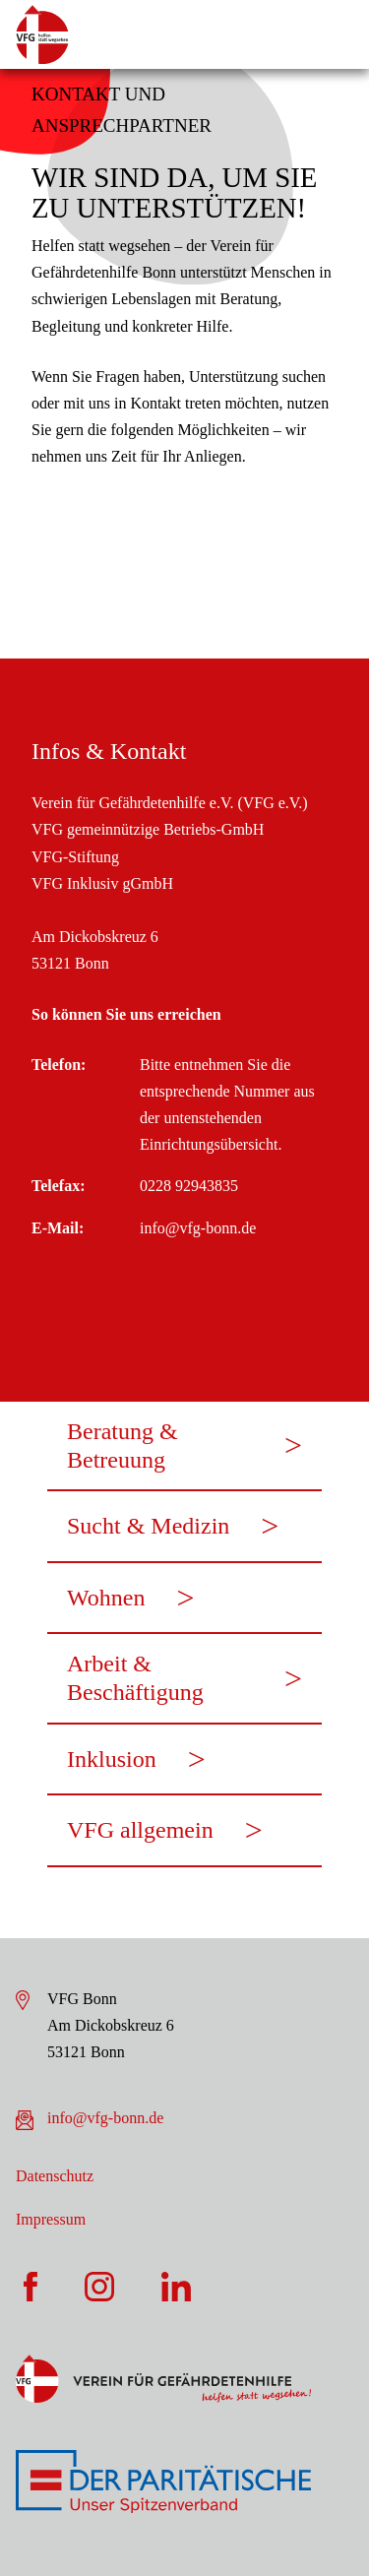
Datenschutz (54, 2176)
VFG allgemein (140, 1830)
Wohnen (106, 1597)
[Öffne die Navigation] (334, 34)
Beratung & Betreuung (122, 1445)
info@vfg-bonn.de (105, 2117)
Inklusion (111, 1759)
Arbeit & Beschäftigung (135, 1678)
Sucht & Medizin (148, 1526)
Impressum (51, 2219)
